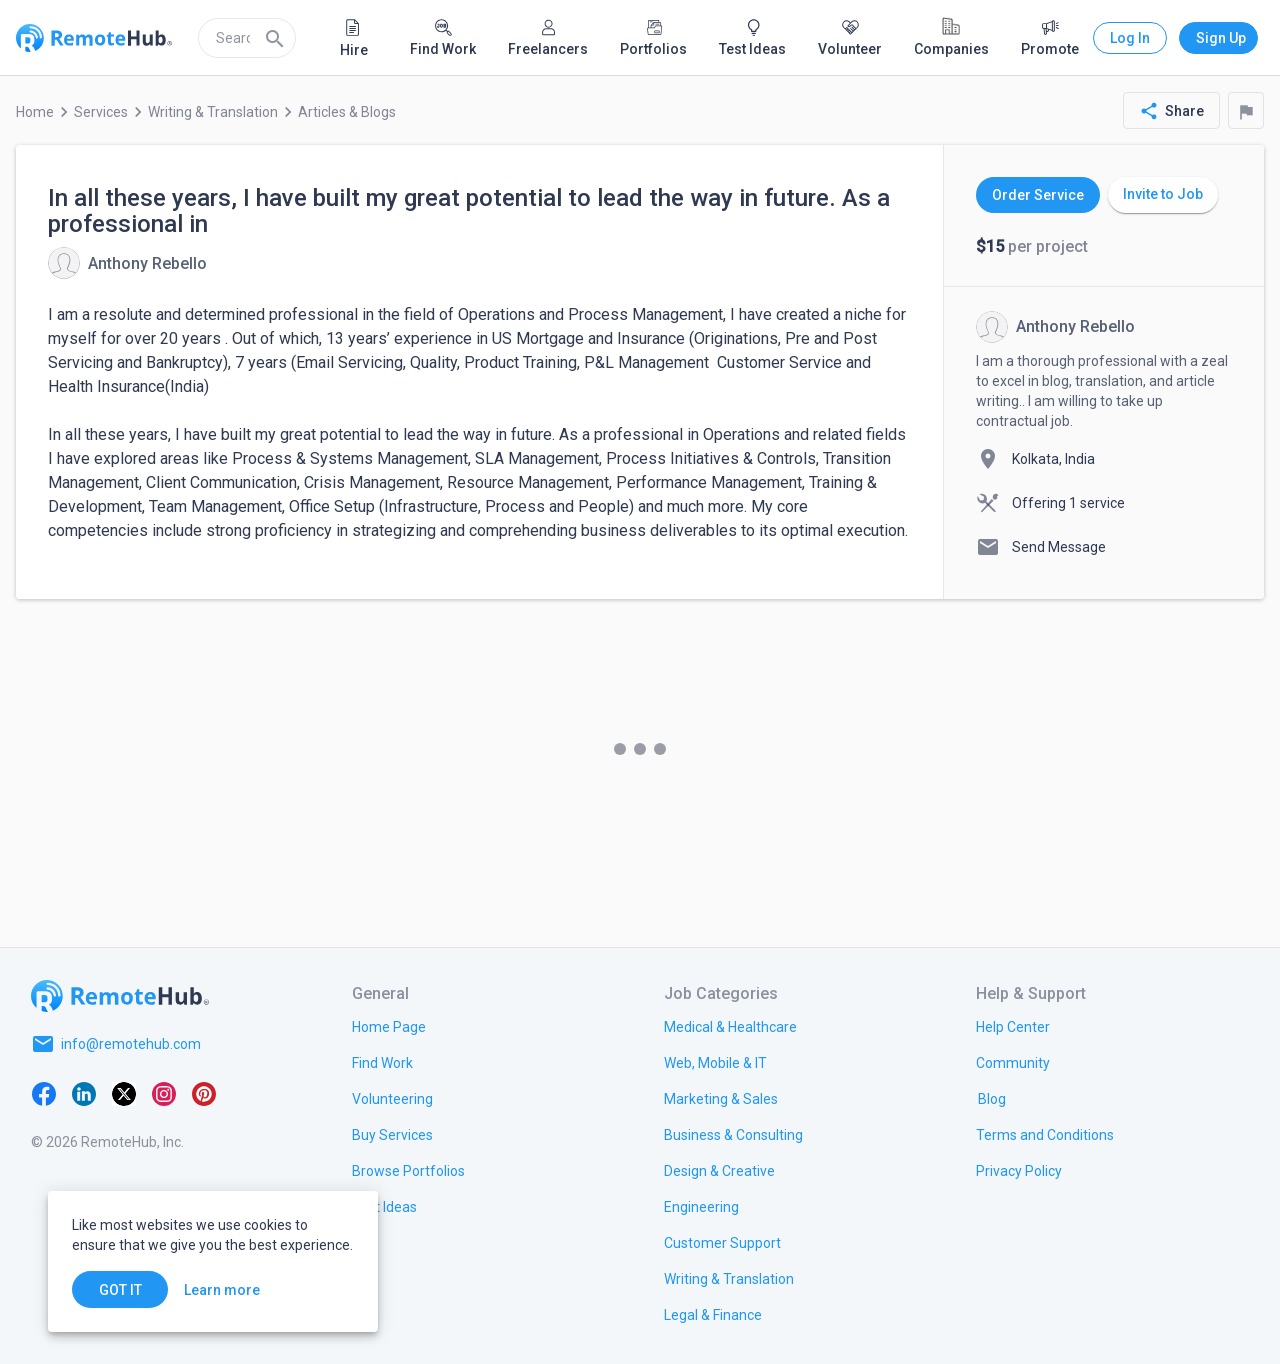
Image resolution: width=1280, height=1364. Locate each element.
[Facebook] (44, 1092)
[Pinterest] (204, 1092)
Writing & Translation (213, 112)
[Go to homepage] (120, 996)
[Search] (275, 38)
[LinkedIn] (84, 1092)
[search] (247, 38)
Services (101, 112)
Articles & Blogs (347, 112)
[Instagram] (164, 1092)
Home (35, 112)
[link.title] (389, 1026)
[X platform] (124, 1092)
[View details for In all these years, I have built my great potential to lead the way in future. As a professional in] (127, 263)
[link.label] (1013, 1026)
